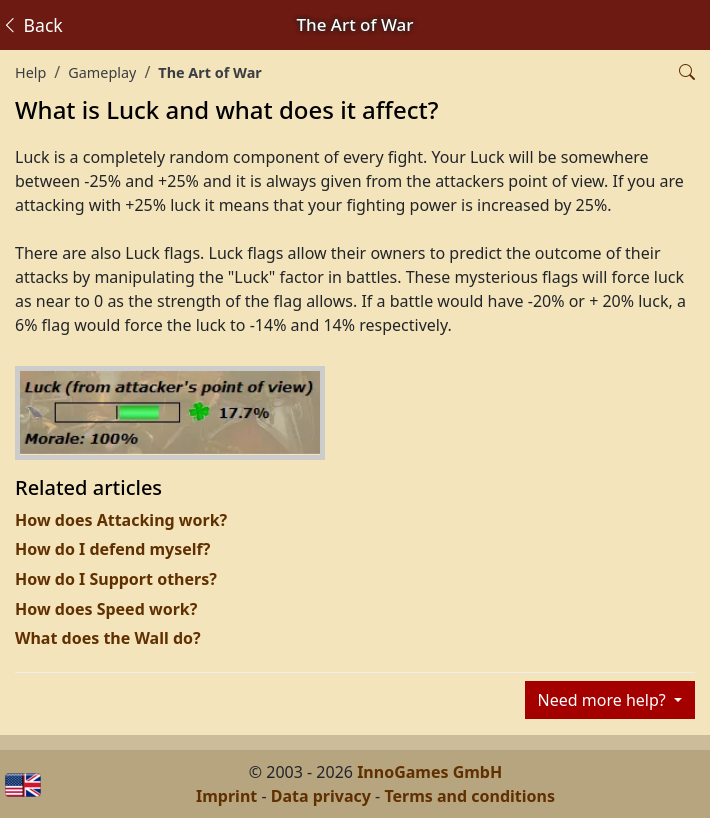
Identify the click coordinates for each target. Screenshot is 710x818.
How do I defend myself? (112, 549)
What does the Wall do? (108, 638)
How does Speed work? (106, 609)
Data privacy (321, 796)
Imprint (226, 796)
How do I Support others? (116, 579)
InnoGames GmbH (429, 772)
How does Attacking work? (121, 520)
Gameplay (102, 72)
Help (30, 72)
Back (32, 25)
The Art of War (209, 72)
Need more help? (604, 700)
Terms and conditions (469, 796)
